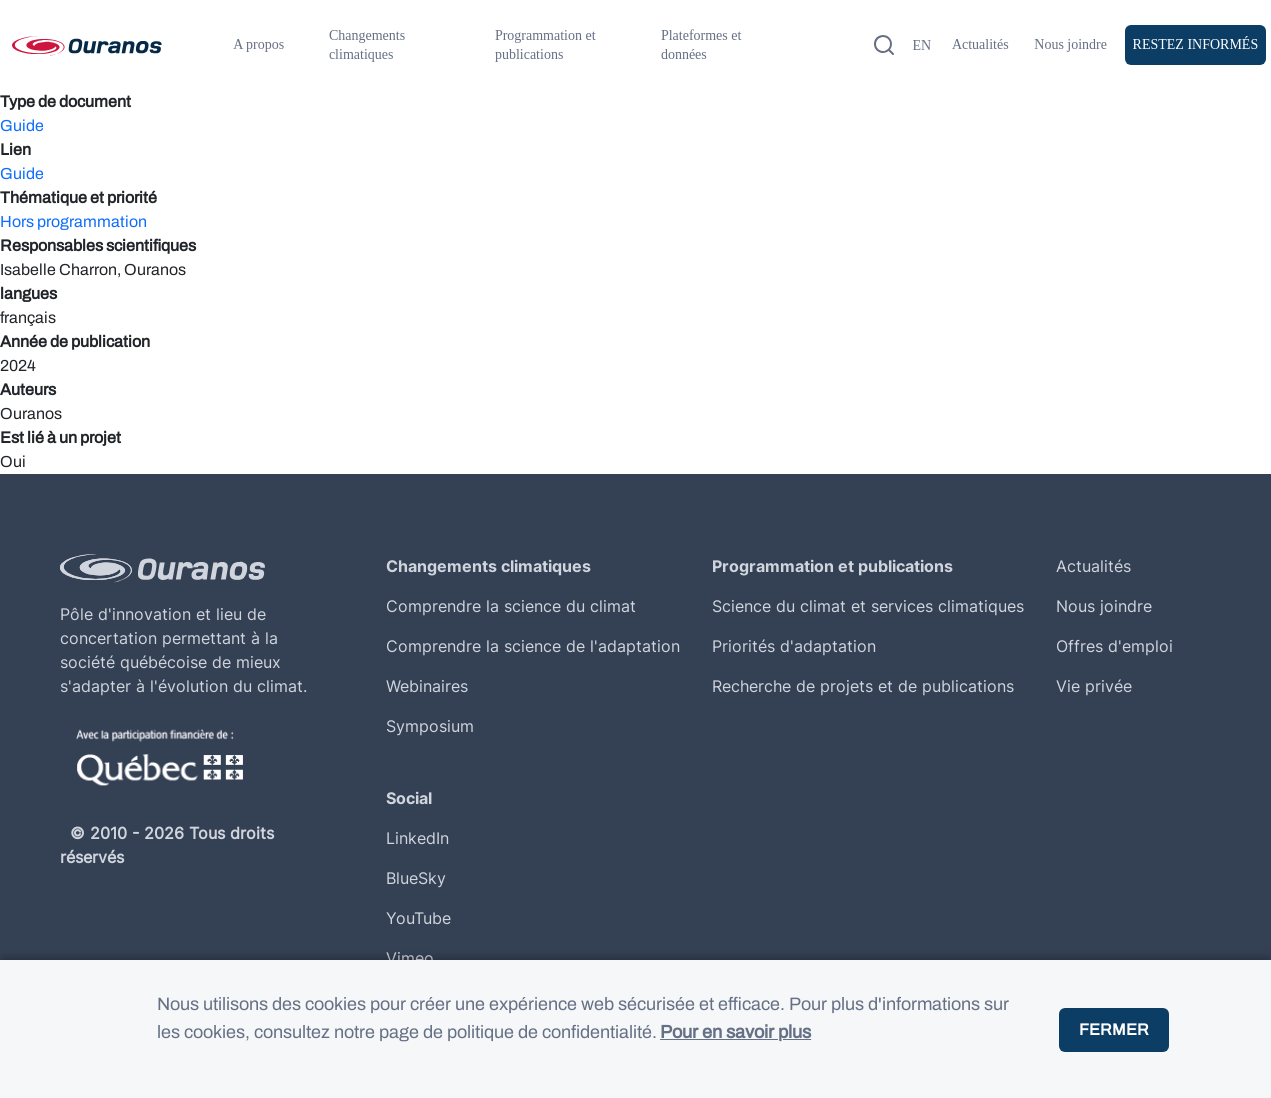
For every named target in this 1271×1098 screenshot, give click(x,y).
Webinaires (427, 686)
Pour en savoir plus (735, 1046)
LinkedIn (417, 838)
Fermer (1114, 1042)
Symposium (430, 726)
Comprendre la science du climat (511, 606)
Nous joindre (1070, 44)
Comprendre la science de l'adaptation (533, 646)
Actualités (980, 44)
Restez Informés (1196, 44)
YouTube (418, 918)
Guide (22, 125)
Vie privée (1094, 686)
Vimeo (410, 958)
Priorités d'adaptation (794, 646)
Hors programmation (73, 221)
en (921, 45)
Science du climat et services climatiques (868, 606)
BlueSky (416, 878)
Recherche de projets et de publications (863, 686)
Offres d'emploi (1114, 646)
